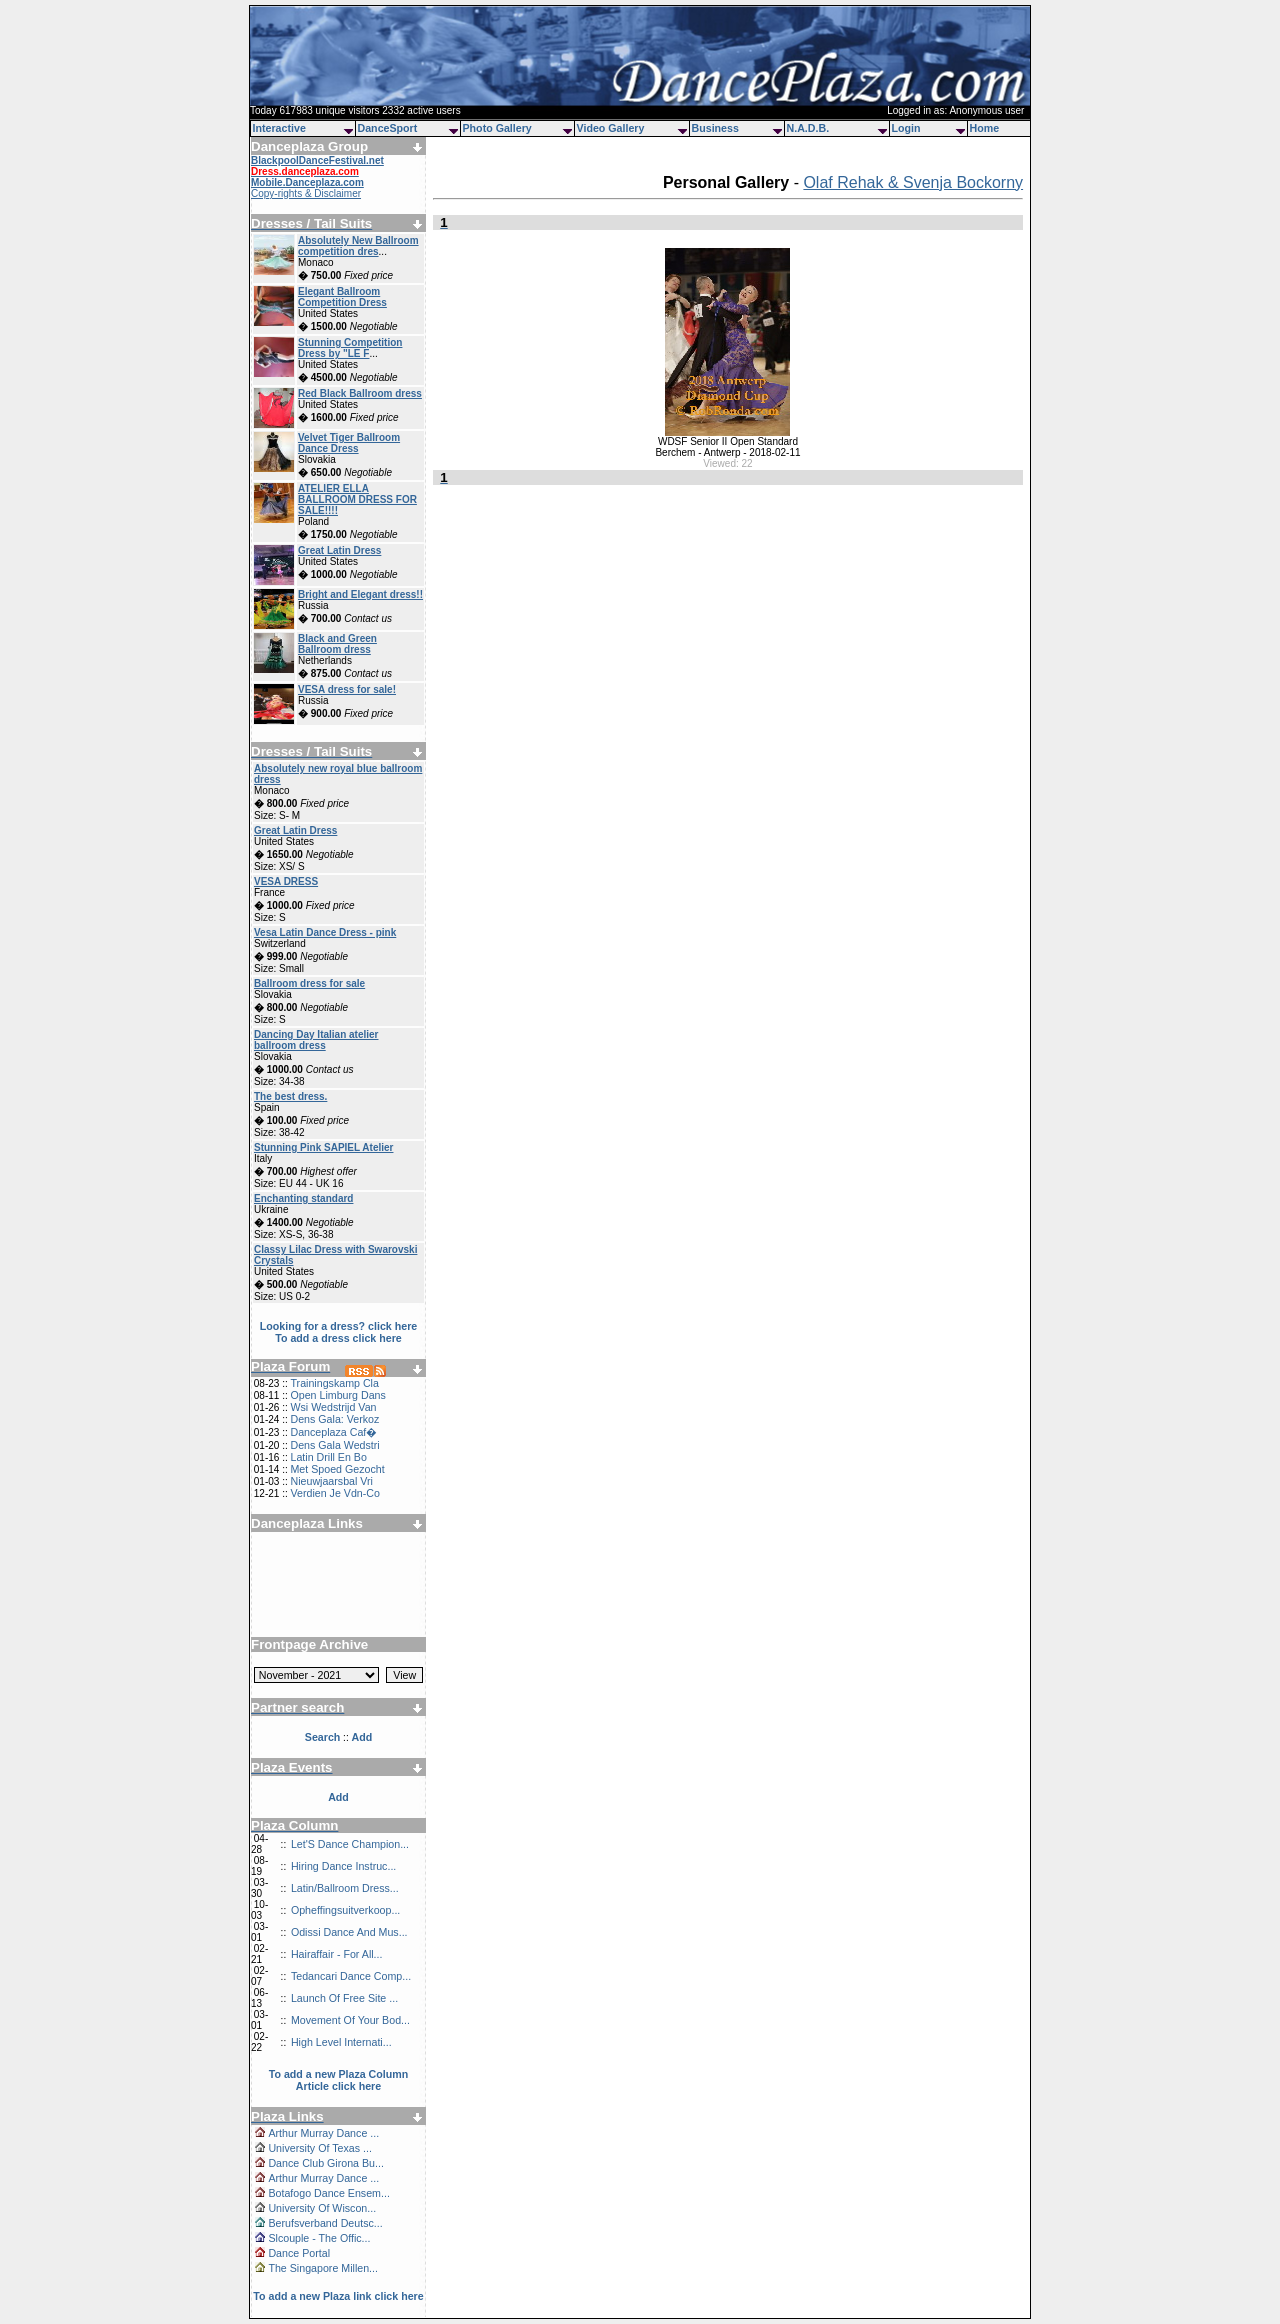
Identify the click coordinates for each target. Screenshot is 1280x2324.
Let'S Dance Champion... (350, 1844)
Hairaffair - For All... (337, 1954)
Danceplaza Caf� (333, 1432)
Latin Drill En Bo (328, 1457)
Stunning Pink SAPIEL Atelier (323, 1147)
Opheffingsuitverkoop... (345, 1910)
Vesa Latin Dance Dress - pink (325, 932)
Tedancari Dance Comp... (351, 1976)
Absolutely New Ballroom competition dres (358, 246)
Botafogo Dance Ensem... (328, 2193)
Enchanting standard (303, 1198)
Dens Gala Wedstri (334, 1445)
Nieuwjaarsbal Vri (331, 1481)
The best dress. (290, 1096)
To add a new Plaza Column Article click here (339, 2080)
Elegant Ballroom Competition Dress (342, 297)
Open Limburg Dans (337, 1395)
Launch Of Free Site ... (344, 1998)
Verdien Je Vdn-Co (334, 1493)
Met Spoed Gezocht (337, 1469)
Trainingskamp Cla (334, 1383)
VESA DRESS (286, 881)
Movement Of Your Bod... (350, 2020)
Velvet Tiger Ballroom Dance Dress (349, 443)
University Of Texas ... (319, 2148)
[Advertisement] (339, 1577)
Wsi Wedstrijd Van (333, 1407)
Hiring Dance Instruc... (343, 1866)
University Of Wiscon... (322, 2208)
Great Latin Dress (339, 550)
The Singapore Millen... (323, 2268)
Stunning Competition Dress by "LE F (350, 348)
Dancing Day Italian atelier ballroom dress (316, 1040)
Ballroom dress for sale (309, 983)
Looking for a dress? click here (339, 1326)
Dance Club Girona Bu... (326, 2163)
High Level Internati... (341, 2042)
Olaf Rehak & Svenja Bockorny (913, 182)
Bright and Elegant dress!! (360, 594)
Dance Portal (299, 2253)
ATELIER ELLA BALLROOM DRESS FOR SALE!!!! (357, 499)
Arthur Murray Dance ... (323, 2133)
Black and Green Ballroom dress (337, 644)
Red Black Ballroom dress (360, 393)
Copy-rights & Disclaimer (306, 193)
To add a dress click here (338, 1338)
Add (338, 1797)
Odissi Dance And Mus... (349, 1932)
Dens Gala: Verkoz (334, 1419)
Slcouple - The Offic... (319, 2238)
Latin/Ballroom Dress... (345, 1888)
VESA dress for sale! (347, 689)
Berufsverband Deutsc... (325, 2223)
